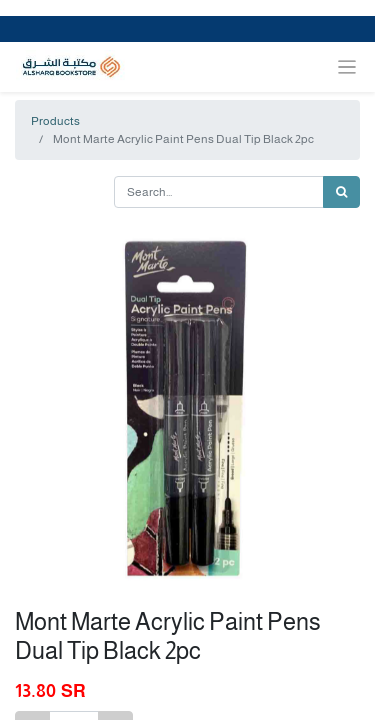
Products (55, 121)
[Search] (341, 192)
